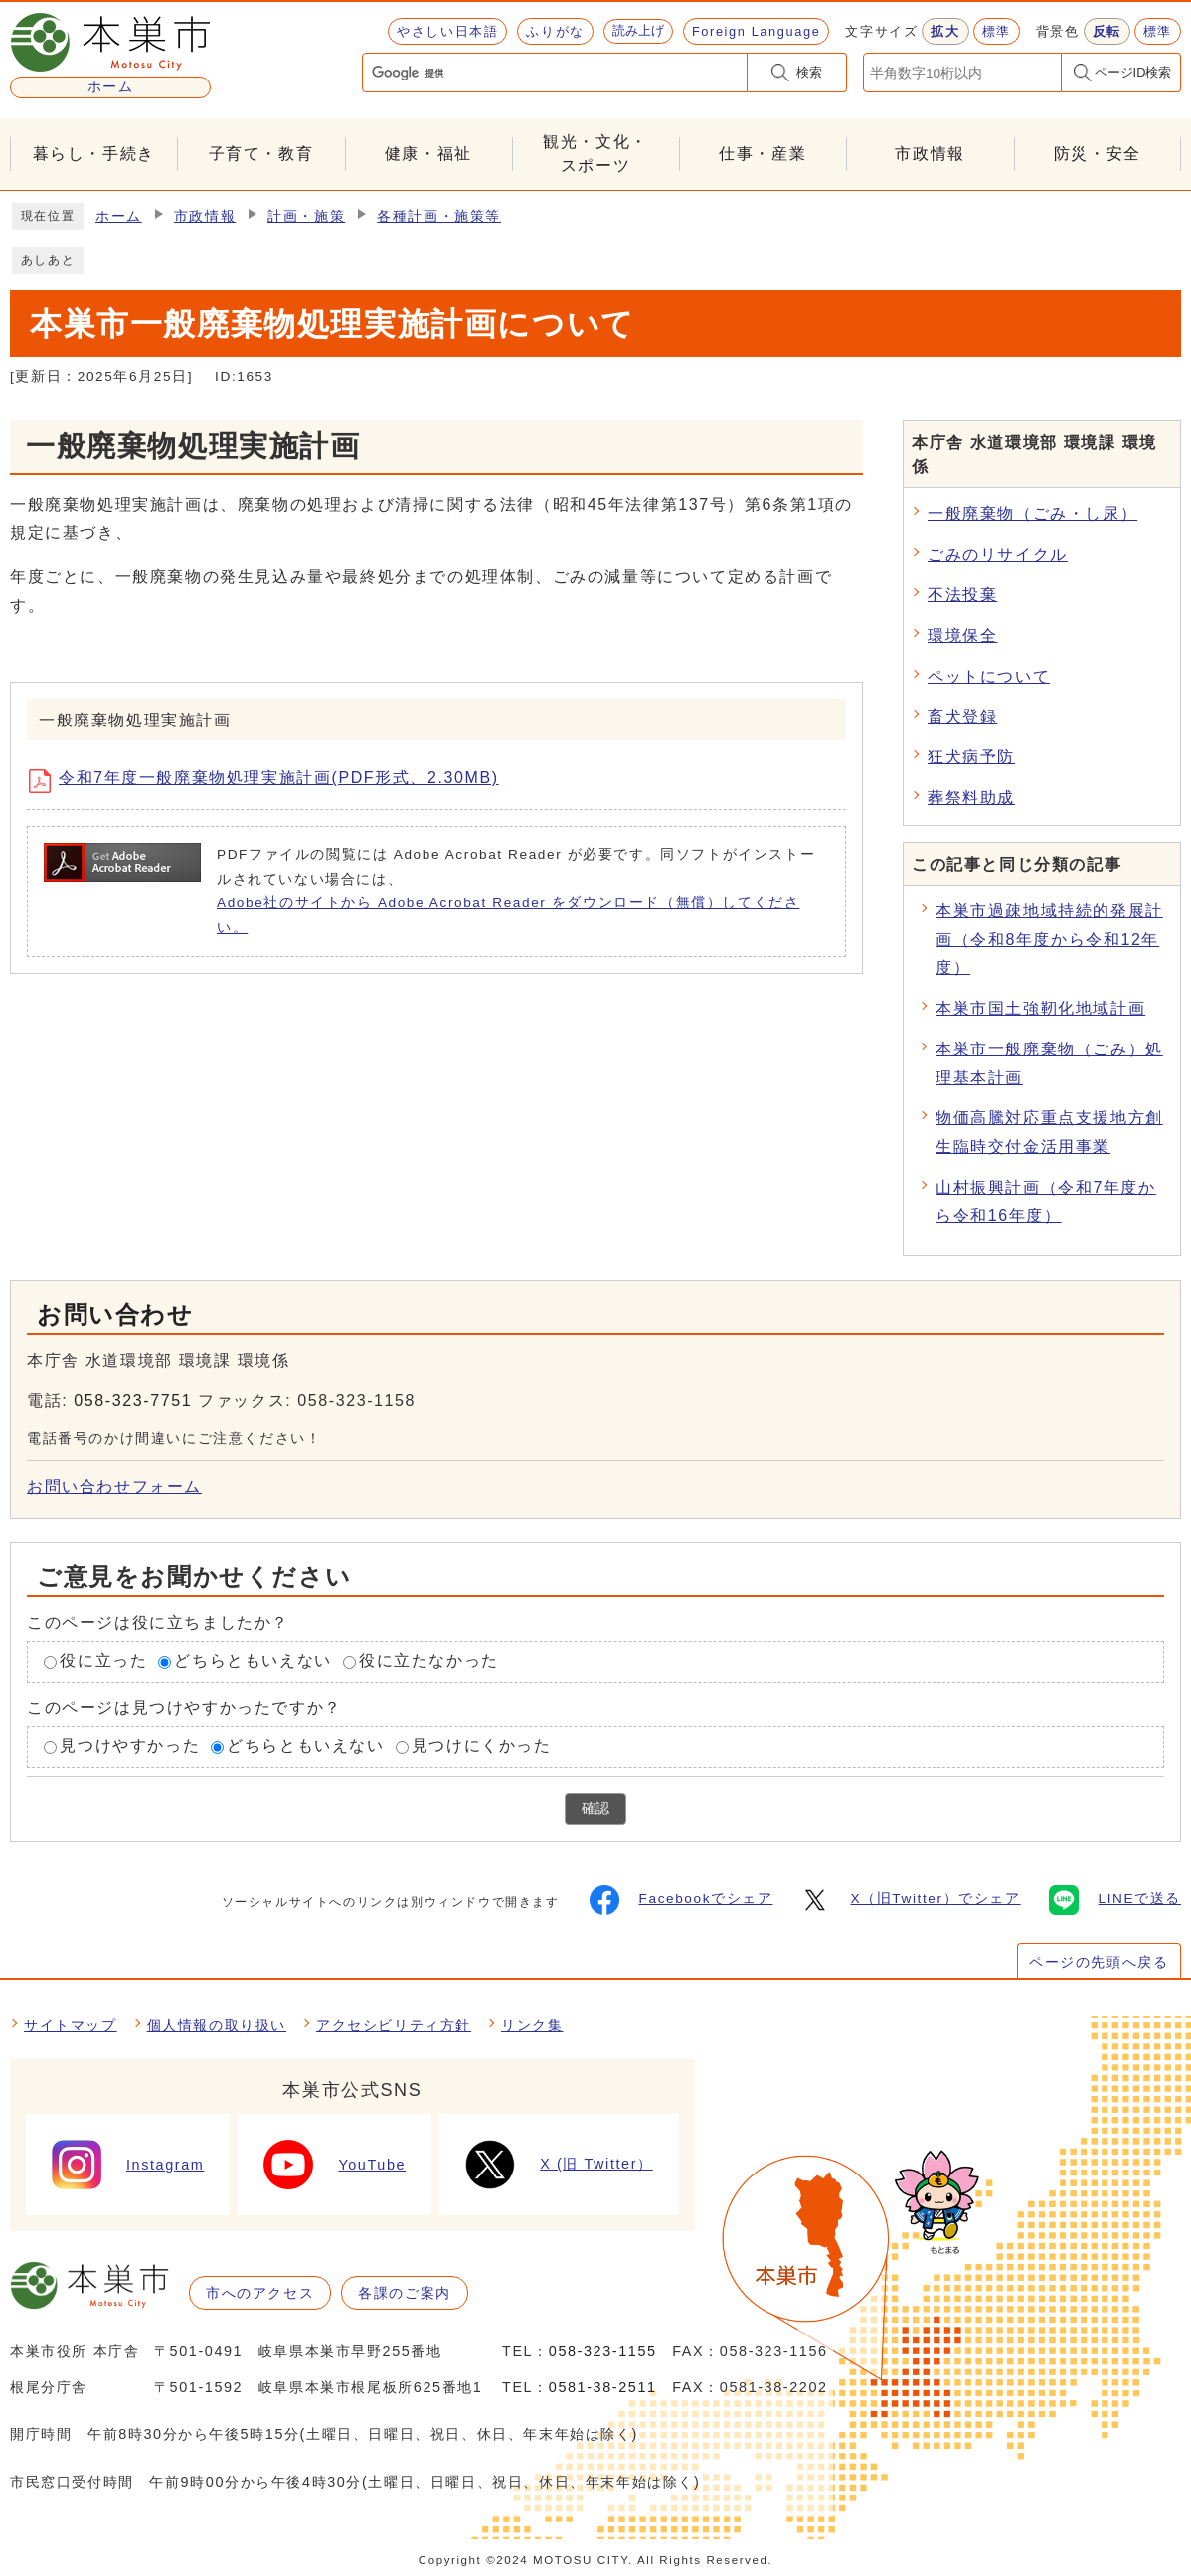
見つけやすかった (130, 1746)
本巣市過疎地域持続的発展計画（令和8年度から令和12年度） (1049, 939)
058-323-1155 (603, 2351)
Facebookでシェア (681, 1900)
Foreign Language (756, 31)
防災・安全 (1097, 153)
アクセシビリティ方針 (393, 2025)
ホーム (118, 216)
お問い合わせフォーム (114, 1486)
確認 (595, 1808)
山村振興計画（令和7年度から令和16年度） (1046, 1201)
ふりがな (555, 31)
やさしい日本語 (447, 31)
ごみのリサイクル (998, 554)
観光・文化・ (595, 155)
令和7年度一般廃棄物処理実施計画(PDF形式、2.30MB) (271, 781)
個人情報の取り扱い (216, 2025)
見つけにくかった (482, 1746)
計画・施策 (306, 216)
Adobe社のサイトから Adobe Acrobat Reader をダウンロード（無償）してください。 (508, 914)
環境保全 (962, 635)
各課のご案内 (404, 2293)
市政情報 (929, 153)
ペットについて (989, 676)
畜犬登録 (962, 716)
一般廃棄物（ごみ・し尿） (1032, 513)
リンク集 (532, 2025)
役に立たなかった (429, 1661)
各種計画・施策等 (439, 216)
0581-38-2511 (603, 2387)
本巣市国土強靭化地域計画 (1040, 1008)
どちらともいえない (252, 1661)
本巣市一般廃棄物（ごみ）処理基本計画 (1049, 1063)
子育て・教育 (261, 153)
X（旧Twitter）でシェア (910, 1900)
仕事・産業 (762, 153)
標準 (996, 31)
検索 (809, 72)
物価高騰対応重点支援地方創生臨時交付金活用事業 (1049, 1132)
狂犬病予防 (971, 756)
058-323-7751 (133, 1400)
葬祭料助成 (971, 797)
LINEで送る (1115, 1900)
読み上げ (638, 30)
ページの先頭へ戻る (1098, 1962)
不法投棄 (962, 594)
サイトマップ (70, 2025)
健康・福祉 (428, 153)
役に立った (103, 1661)
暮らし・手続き (94, 153)
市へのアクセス (260, 2293)
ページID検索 (1133, 72)
